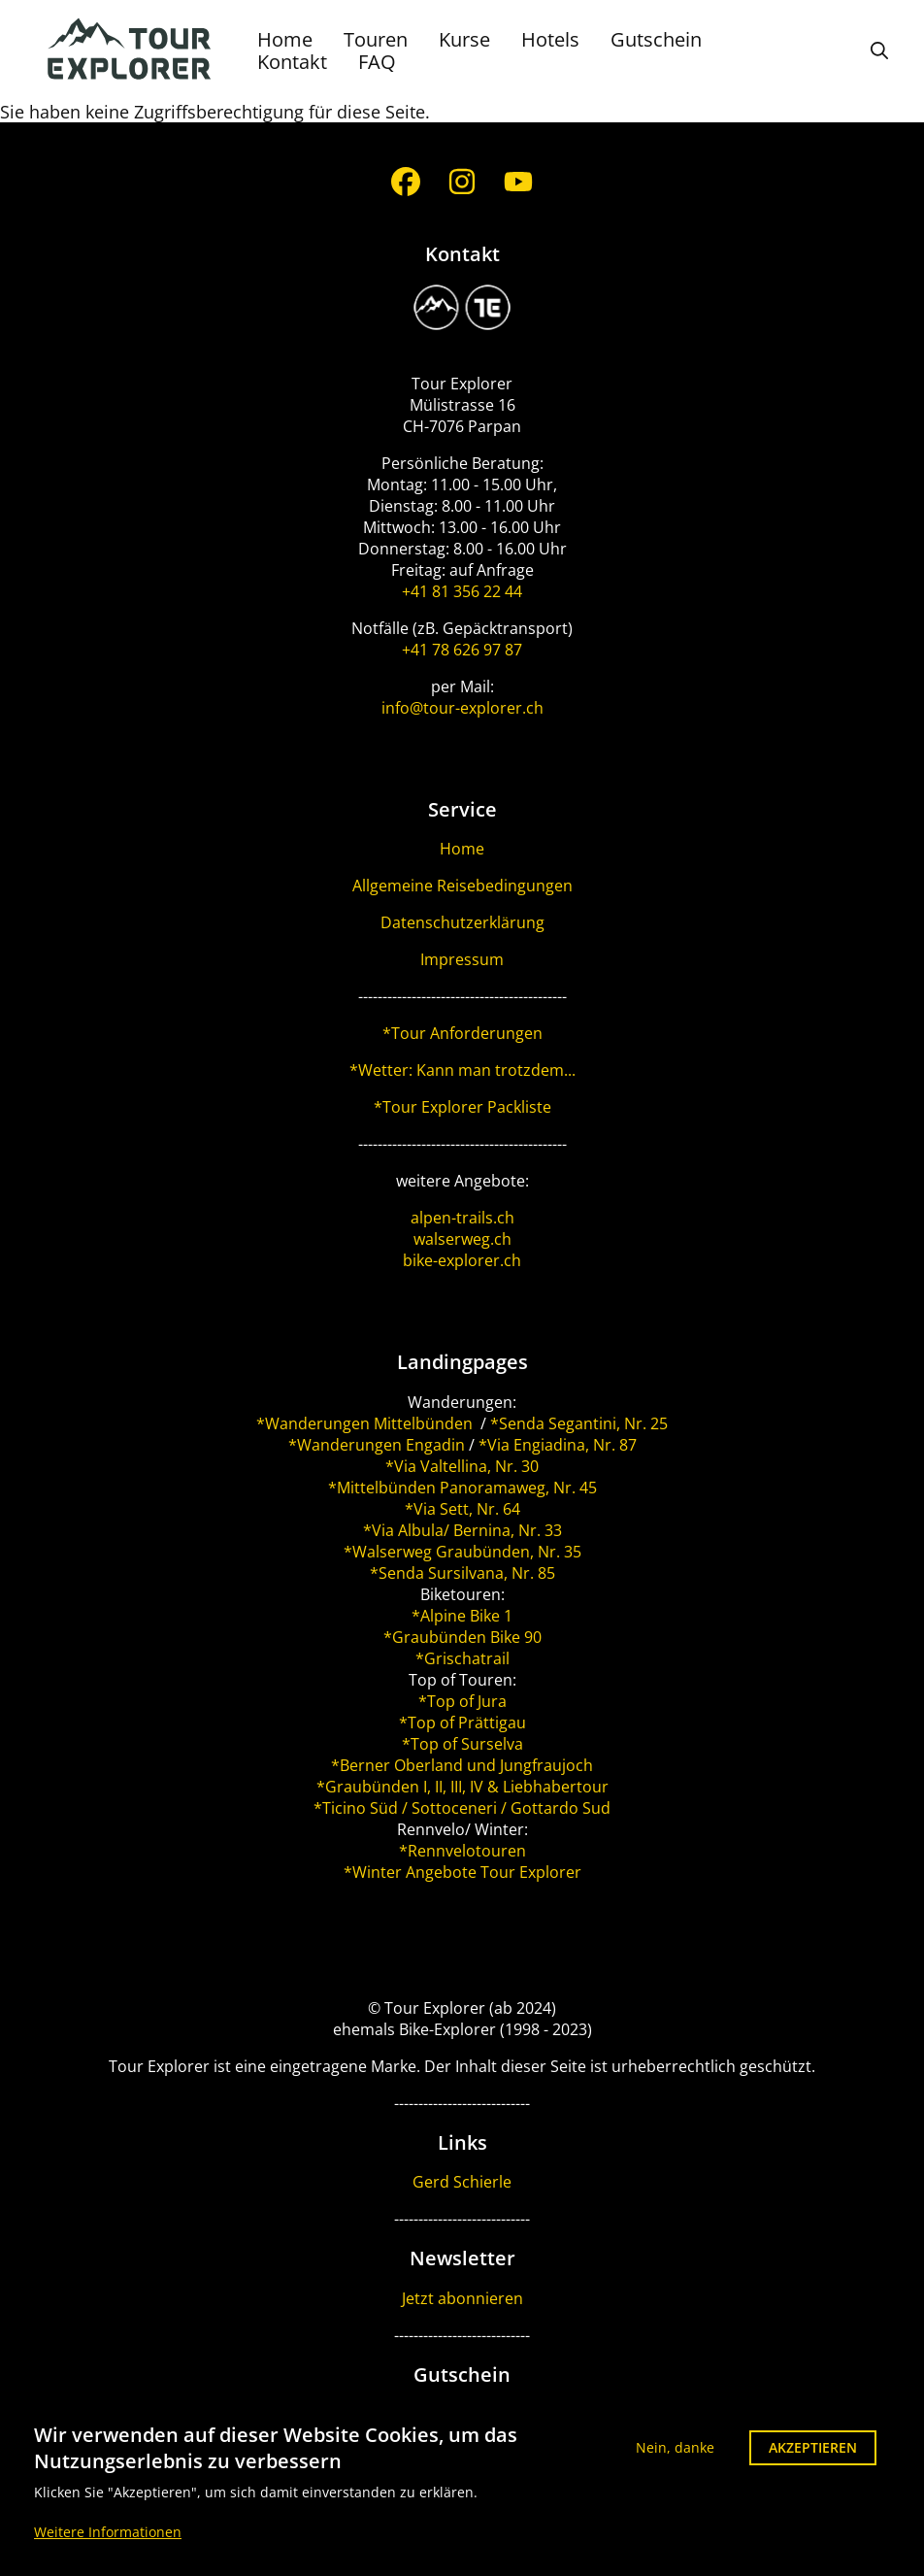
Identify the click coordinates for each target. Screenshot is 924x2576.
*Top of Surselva (462, 1744)
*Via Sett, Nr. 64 (462, 1509)
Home (285, 39)
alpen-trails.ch (462, 1217)
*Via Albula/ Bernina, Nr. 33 (462, 1530)
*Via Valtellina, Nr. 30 (462, 1466)
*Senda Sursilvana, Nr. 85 (462, 1573)
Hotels (550, 39)
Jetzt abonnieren (462, 2298)
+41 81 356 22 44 (462, 591)
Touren (376, 39)
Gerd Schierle (462, 2181)
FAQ (377, 62)
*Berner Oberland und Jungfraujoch (462, 1765)
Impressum (462, 959)
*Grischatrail (462, 1658)
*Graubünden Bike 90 (462, 1637)
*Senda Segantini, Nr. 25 (579, 1423)
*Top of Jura (462, 1701)
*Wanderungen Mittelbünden (366, 1423)
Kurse (464, 39)
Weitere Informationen (108, 2542)
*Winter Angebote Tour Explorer (462, 1872)
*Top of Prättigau (462, 1722)
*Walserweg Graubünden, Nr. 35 (462, 1551)
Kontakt (292, 62)
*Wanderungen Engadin (376, 1444)
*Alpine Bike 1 (462, 1615)
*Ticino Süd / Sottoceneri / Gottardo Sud (462, 1808)
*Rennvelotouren (462, 1850)
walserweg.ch (462, 1239)
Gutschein (656, 39)
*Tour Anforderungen (462, 1033)
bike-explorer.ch (462, 1260)
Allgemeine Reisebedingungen (462, 885)
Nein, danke (675, 2458)
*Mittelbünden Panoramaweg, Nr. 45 (462, 1487)
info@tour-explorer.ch (462, 708)
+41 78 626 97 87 (462, 649)
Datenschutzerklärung (462, 922)
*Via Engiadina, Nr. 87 (557, 1444)
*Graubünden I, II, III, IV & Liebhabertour (462, 1786)
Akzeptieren (813, 2458)
